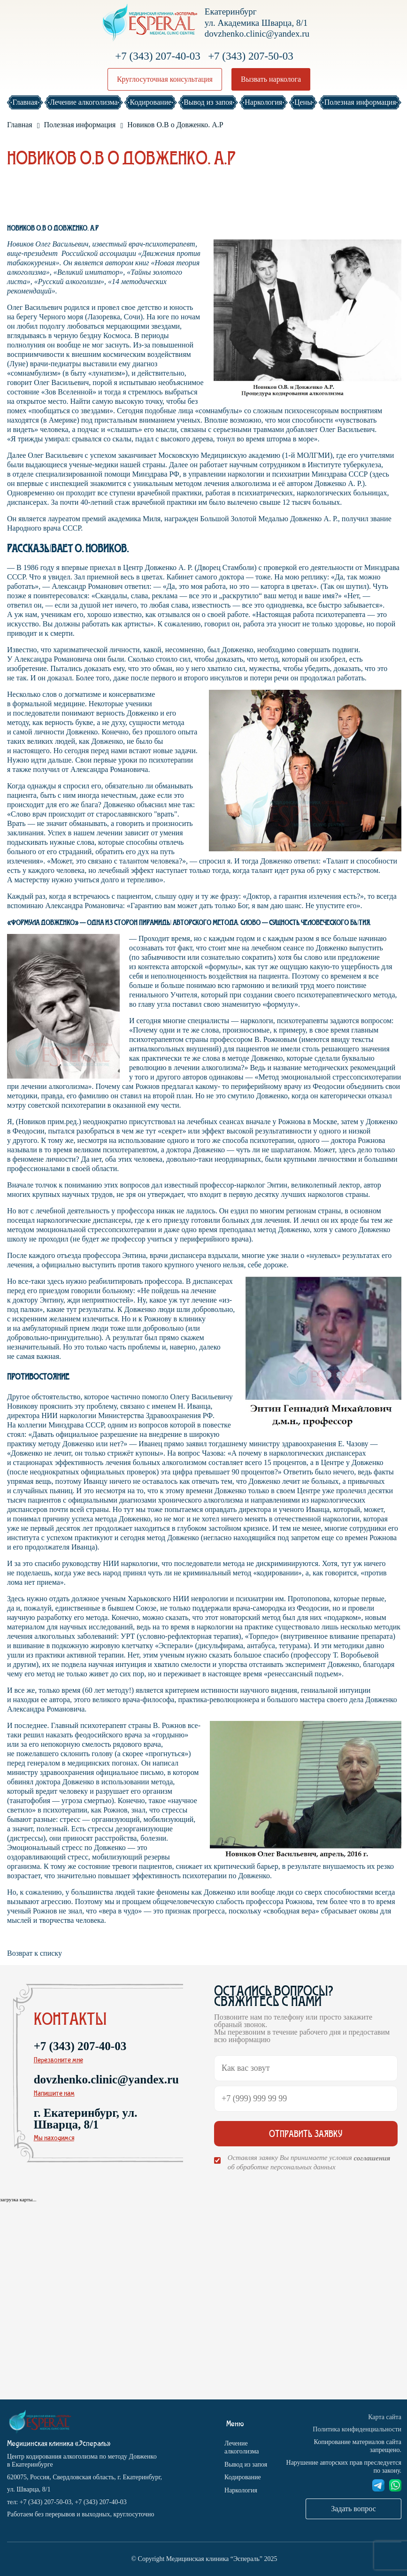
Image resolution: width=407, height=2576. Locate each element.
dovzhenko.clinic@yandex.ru (257, 34)
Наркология (240, 2490)
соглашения (371, 2158)
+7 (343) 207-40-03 (157, 56)
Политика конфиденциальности (357, 2429)
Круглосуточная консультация (165, 79)
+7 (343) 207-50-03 (250, 56)
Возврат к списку (34, 1953)
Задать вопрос (353, 2509)
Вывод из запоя (245, 2464)
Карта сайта (384, 2417)
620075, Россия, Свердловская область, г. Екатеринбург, (84, 2477)
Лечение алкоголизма (241, 2447)
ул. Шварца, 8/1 (29, 2489)
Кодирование (242, 2477)
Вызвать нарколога (271, 79)
